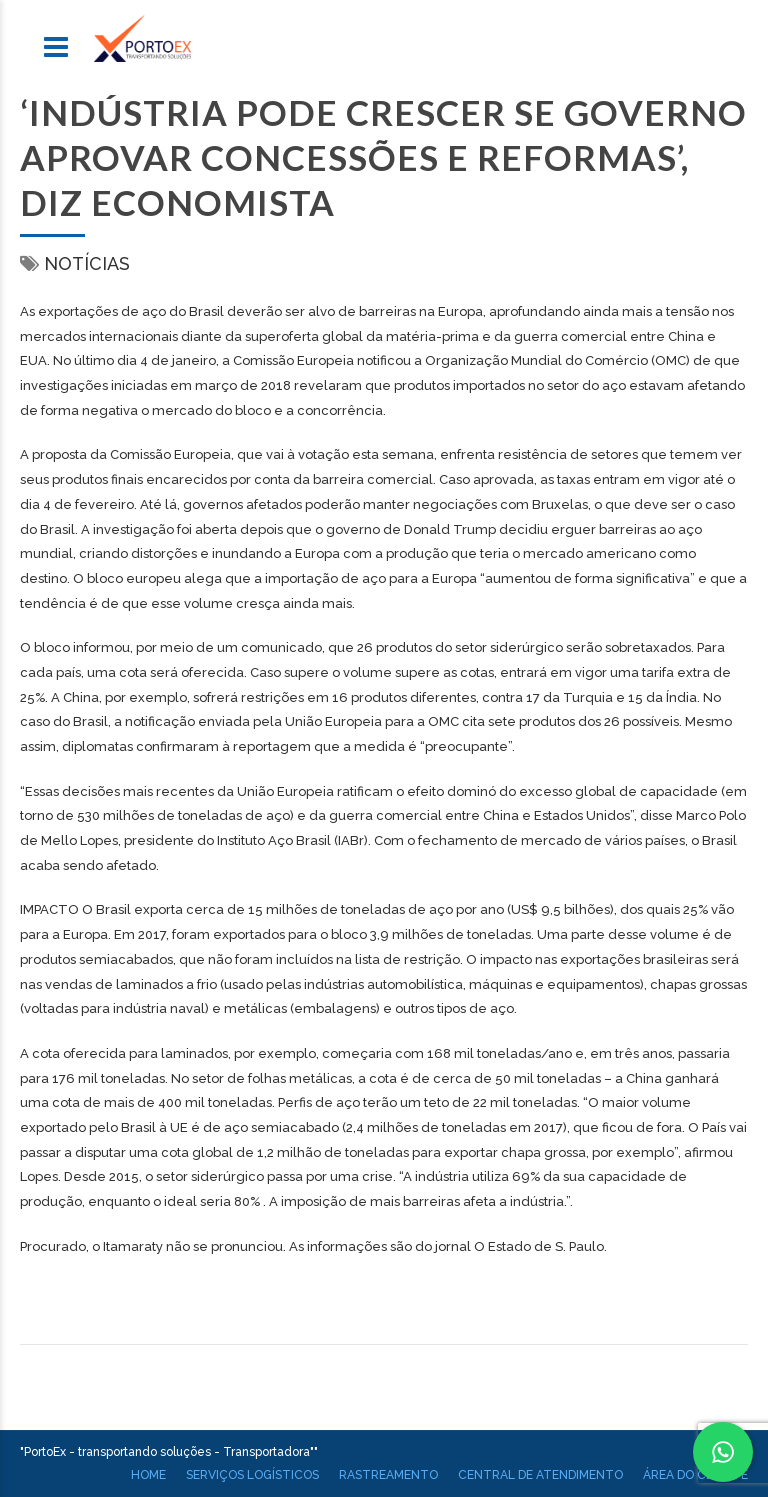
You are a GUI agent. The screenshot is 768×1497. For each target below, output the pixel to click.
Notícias (87, 263)
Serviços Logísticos (252, 1475)
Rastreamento (388, 1475)
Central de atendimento (540, 1475)
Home (148, 1475)
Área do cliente (695, 1475)
